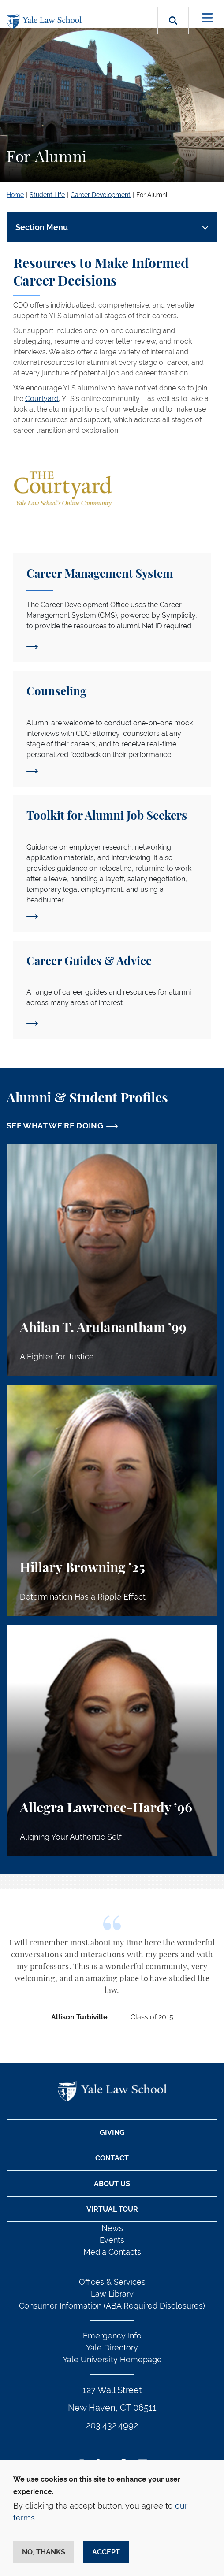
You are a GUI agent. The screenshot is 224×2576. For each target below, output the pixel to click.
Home (15, 194)
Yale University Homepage (112, 2359)
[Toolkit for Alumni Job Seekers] (112, 863)
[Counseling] (112, 729)
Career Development (101, 194)
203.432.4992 (112, 2425)
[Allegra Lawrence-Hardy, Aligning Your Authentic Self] (112, 1740)
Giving (112, 2132)
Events (112, 2240)
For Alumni (151, 194)
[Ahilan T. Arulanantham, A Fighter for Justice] (112, 1260)
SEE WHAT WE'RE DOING (55, 1125)
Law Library (112, 2293)
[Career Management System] (112, 608)
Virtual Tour (112, 2209)
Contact (112, 2158)
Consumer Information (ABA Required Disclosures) (112, 2305)
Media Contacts (112, 2252)
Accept (106, 2552)
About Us (112, 2183)
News (112, 2228)
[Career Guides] (112, 990)
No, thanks (43, 2552)
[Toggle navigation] (207, 18)
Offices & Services (112, 2281)
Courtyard (42, 398)
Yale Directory (112, 2347)
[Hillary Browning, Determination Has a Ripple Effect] (112, 1500)
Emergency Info (112, 2335)
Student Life (47, 194)
